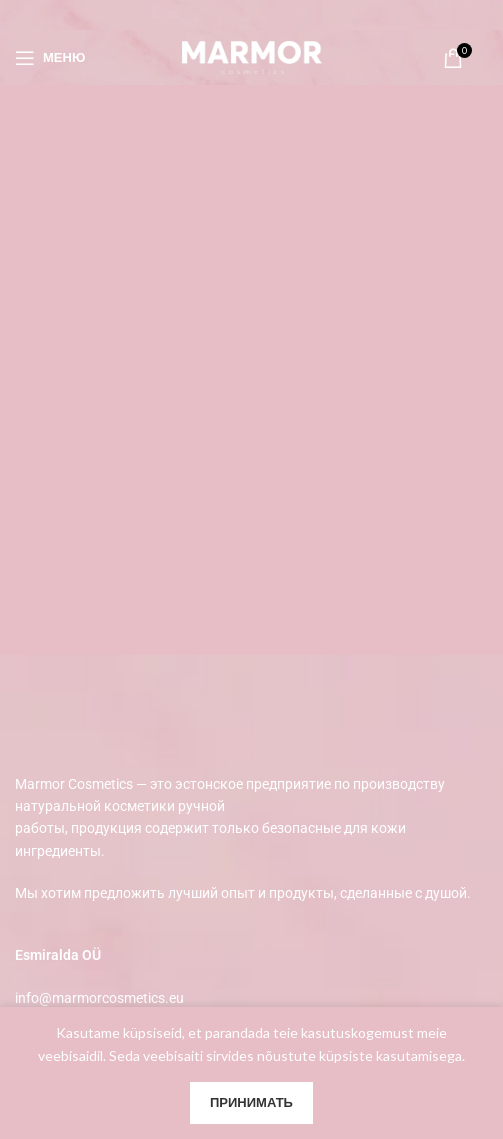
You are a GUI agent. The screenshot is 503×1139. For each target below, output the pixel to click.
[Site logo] (252, 55)
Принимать (251, 1102)
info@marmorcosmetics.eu (99, 998)
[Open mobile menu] (50, 58)
